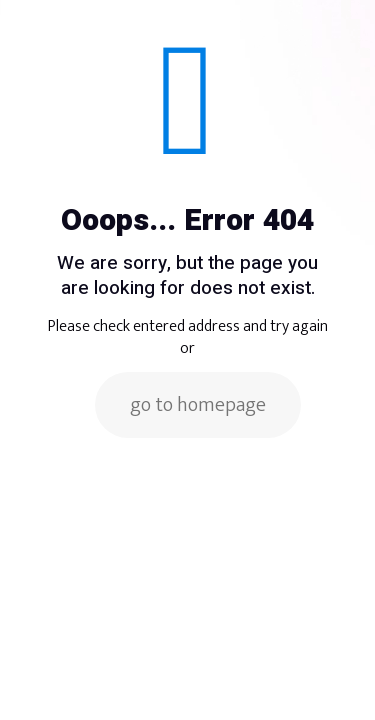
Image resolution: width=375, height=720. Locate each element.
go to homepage (198, 405)
